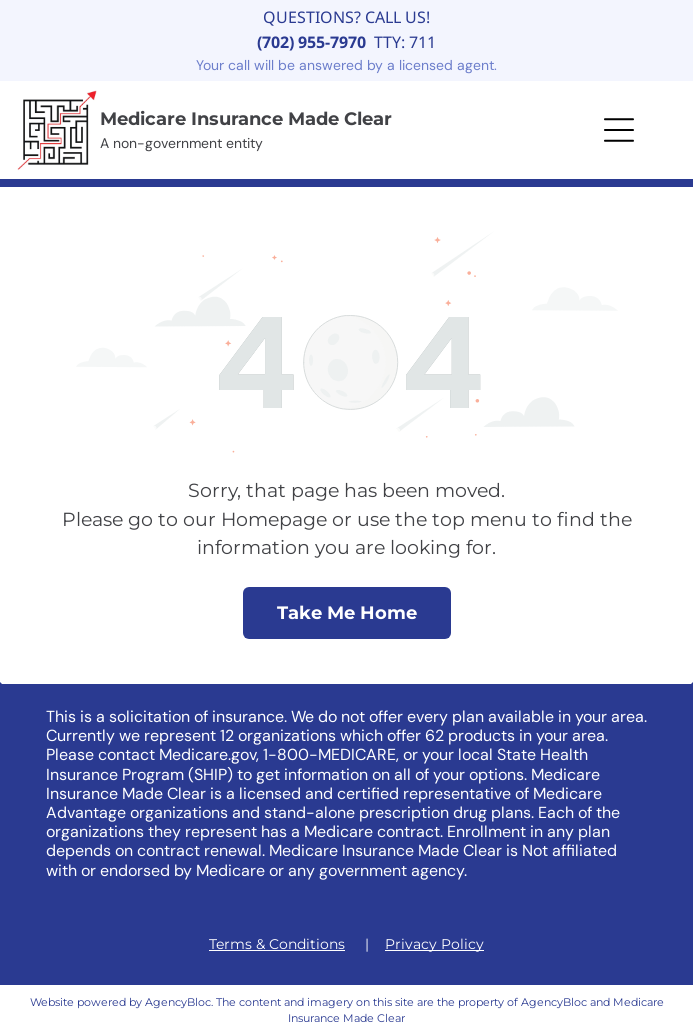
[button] (619, 130)
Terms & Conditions (277, 944)
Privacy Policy (434, 944)
